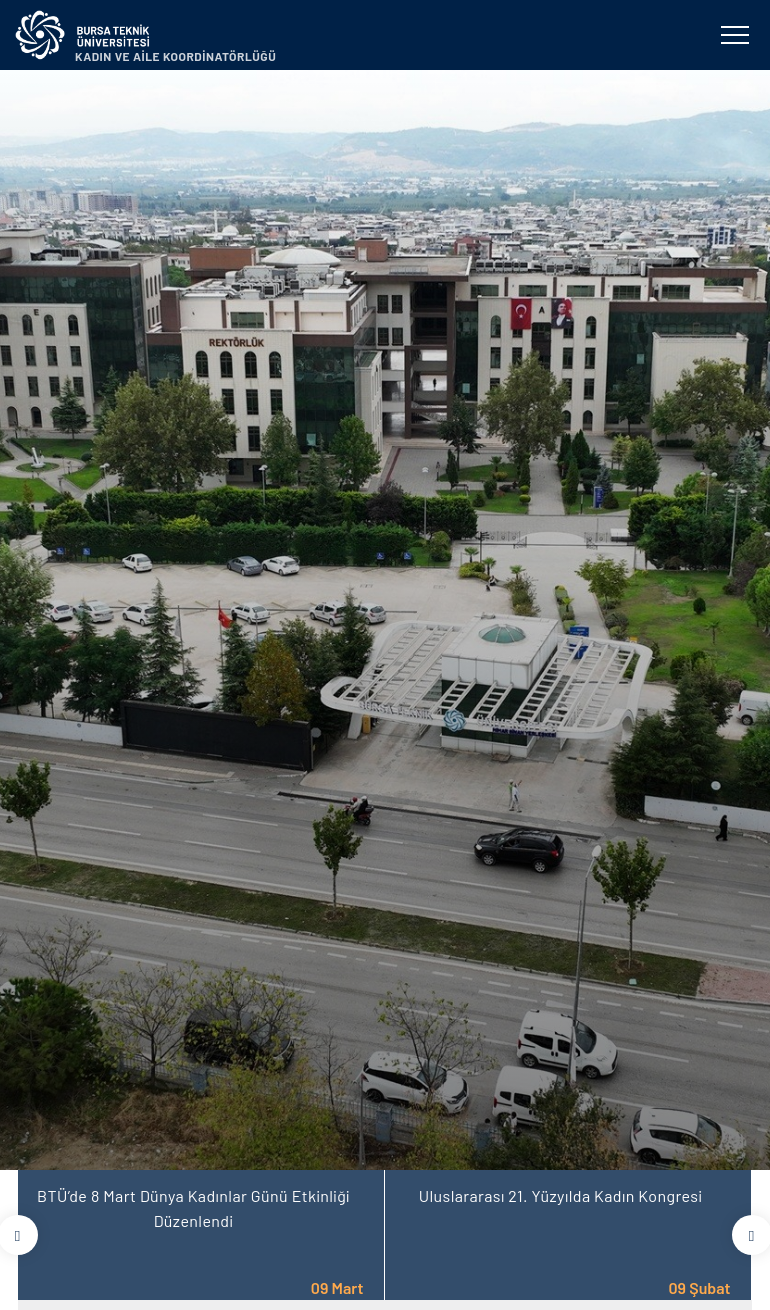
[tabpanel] (385, 620)
